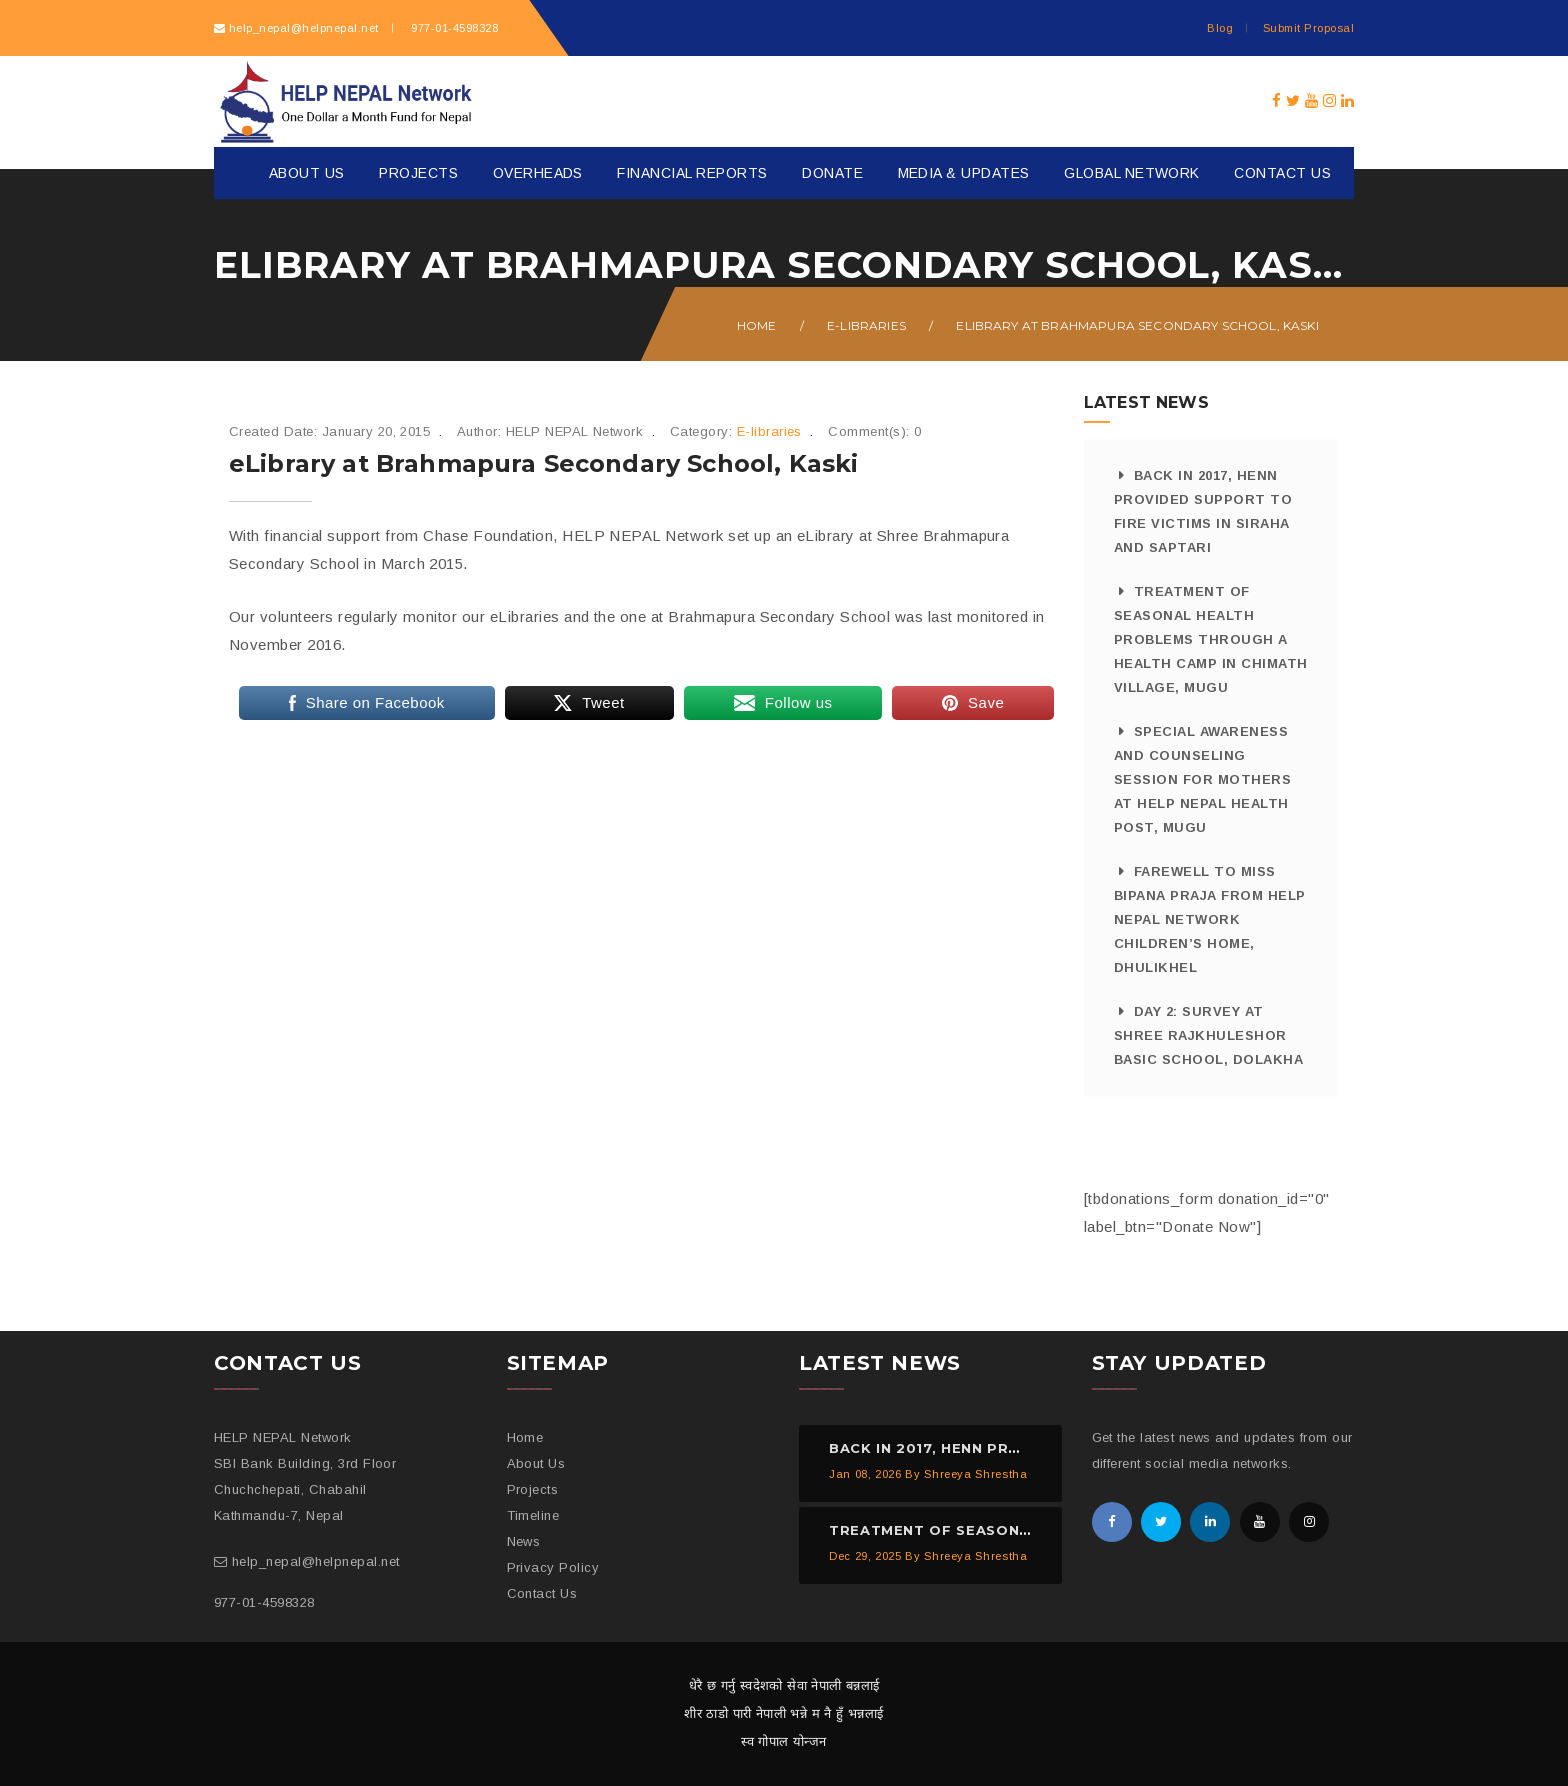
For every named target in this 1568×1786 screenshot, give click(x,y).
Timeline (533, 1515)
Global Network (1132, 173)
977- (453, 28)
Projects (418, 173)
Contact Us (1282, 173)
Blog (1220, 28)
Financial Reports (692, 173)
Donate (832, 173)
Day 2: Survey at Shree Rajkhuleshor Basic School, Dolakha (1208, 1035)
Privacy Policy (553, 1567)
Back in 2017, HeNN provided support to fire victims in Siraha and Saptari (1203, 511)
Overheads (538, 173)
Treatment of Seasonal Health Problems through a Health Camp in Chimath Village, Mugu (1211, 639)
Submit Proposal (1308, 28)
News (524, 1541)
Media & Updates (964, 173)
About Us (307, 173)
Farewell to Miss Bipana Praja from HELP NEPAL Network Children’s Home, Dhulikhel (1210, 919)
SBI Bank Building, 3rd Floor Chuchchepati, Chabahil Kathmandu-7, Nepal (305, 1489)
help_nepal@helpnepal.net (304, 28)
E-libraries (866, 325)
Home (757, 325)
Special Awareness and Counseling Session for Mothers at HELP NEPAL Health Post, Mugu (1202, 779)
